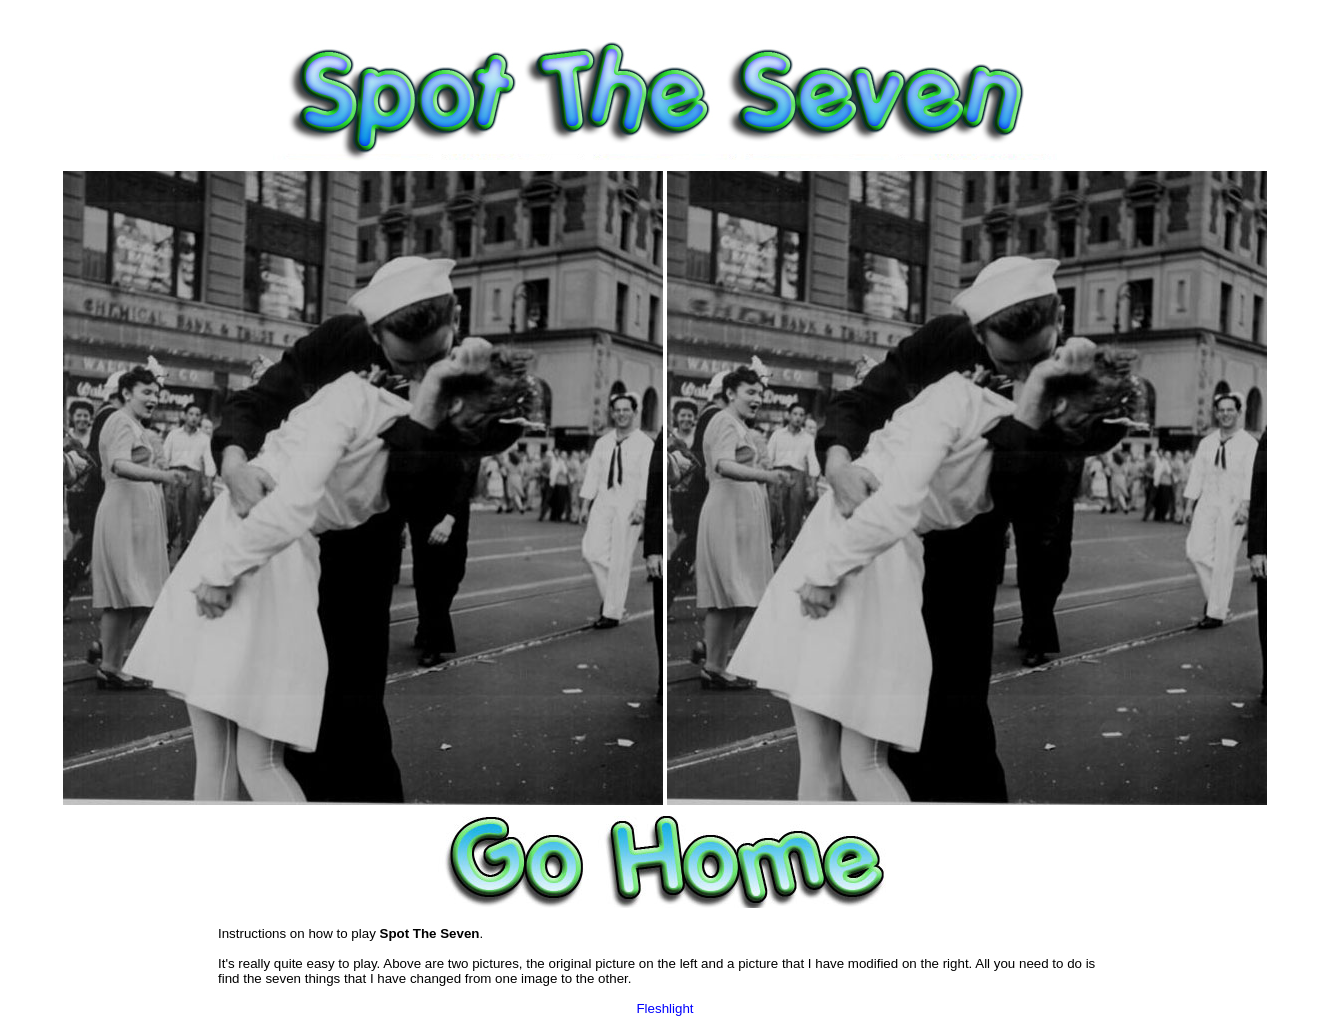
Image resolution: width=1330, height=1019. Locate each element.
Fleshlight (664, 1008)
